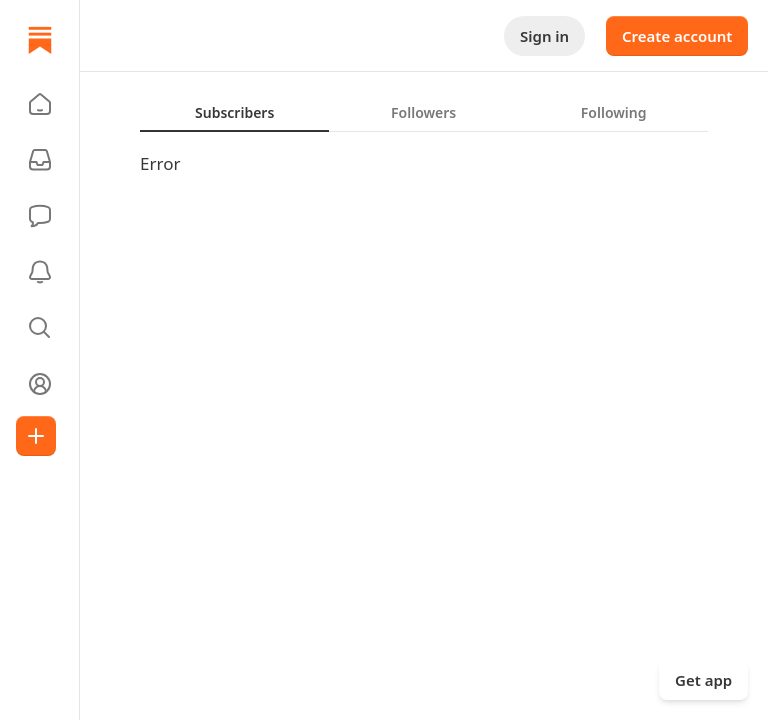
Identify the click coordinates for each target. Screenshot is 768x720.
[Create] (36, 436)
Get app (703, 680)
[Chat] (40, 216)
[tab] (234, 112)
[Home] (40, 40)
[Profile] (40, 384)
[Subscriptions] (40, 160)
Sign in (544, 36)
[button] (40, 104)
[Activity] (40, 272)
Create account (677, 36)
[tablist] (424, 112)
